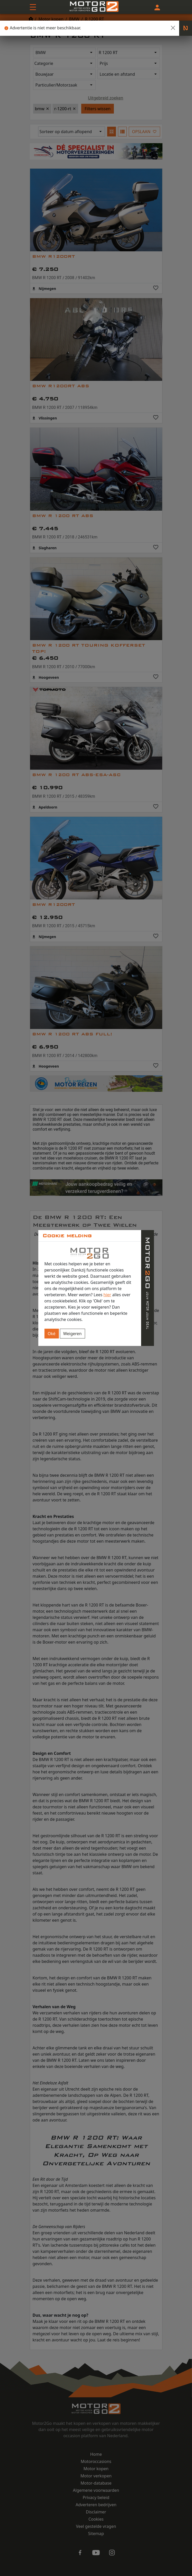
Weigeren (72, 1333)
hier (107, 1295)
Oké (52, 1333)
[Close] (173, 28)
